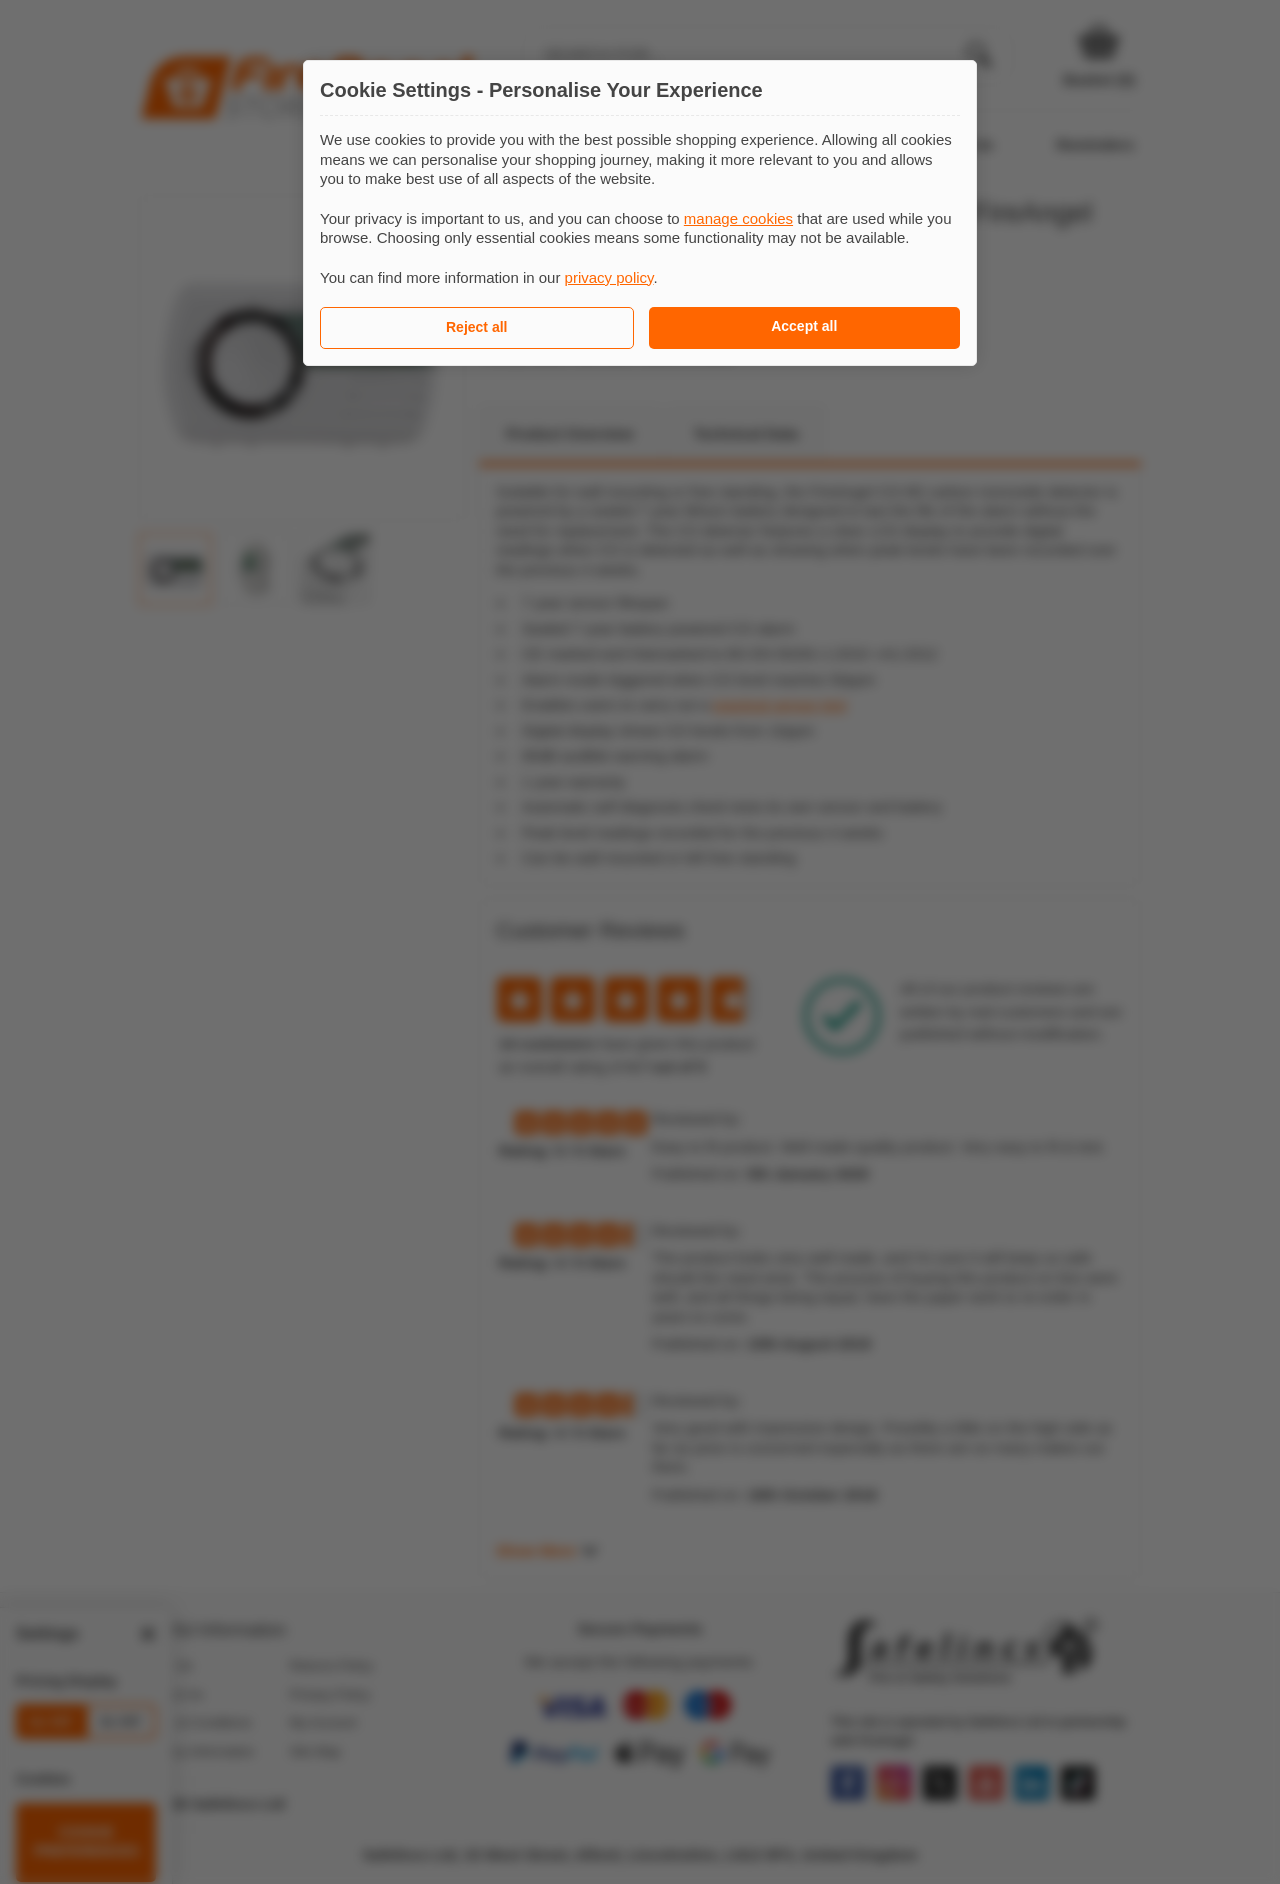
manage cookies (738, 218)
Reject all (476, 327)
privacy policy (609, 277)
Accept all (804, 326)
